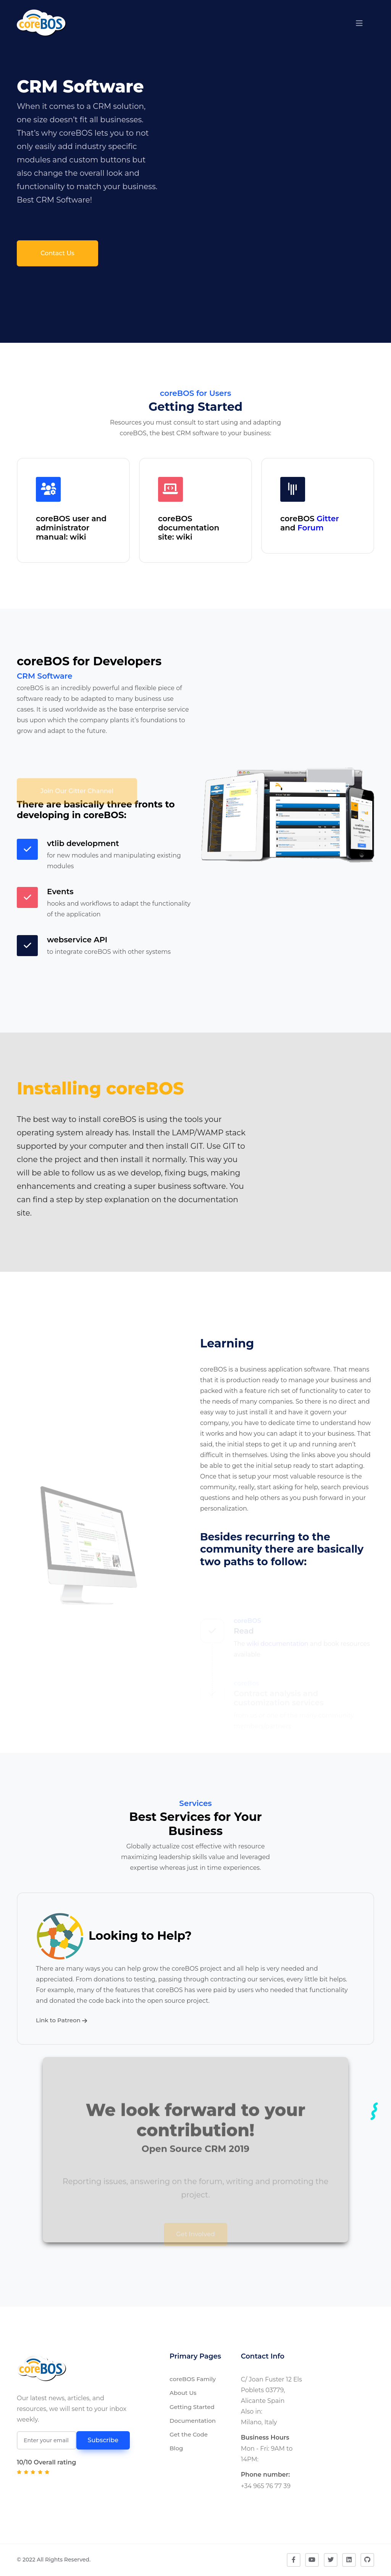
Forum (310, 527)
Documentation (193, 2420)
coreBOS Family (193, 2379)
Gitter (328, 518)
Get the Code (189, 2434)
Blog (176, 2448)
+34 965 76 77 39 (266, 2486)
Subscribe (103, 2440)
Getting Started (192, 2407)
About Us (183, 2392)
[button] (359, 23)
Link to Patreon (61, 2020)
